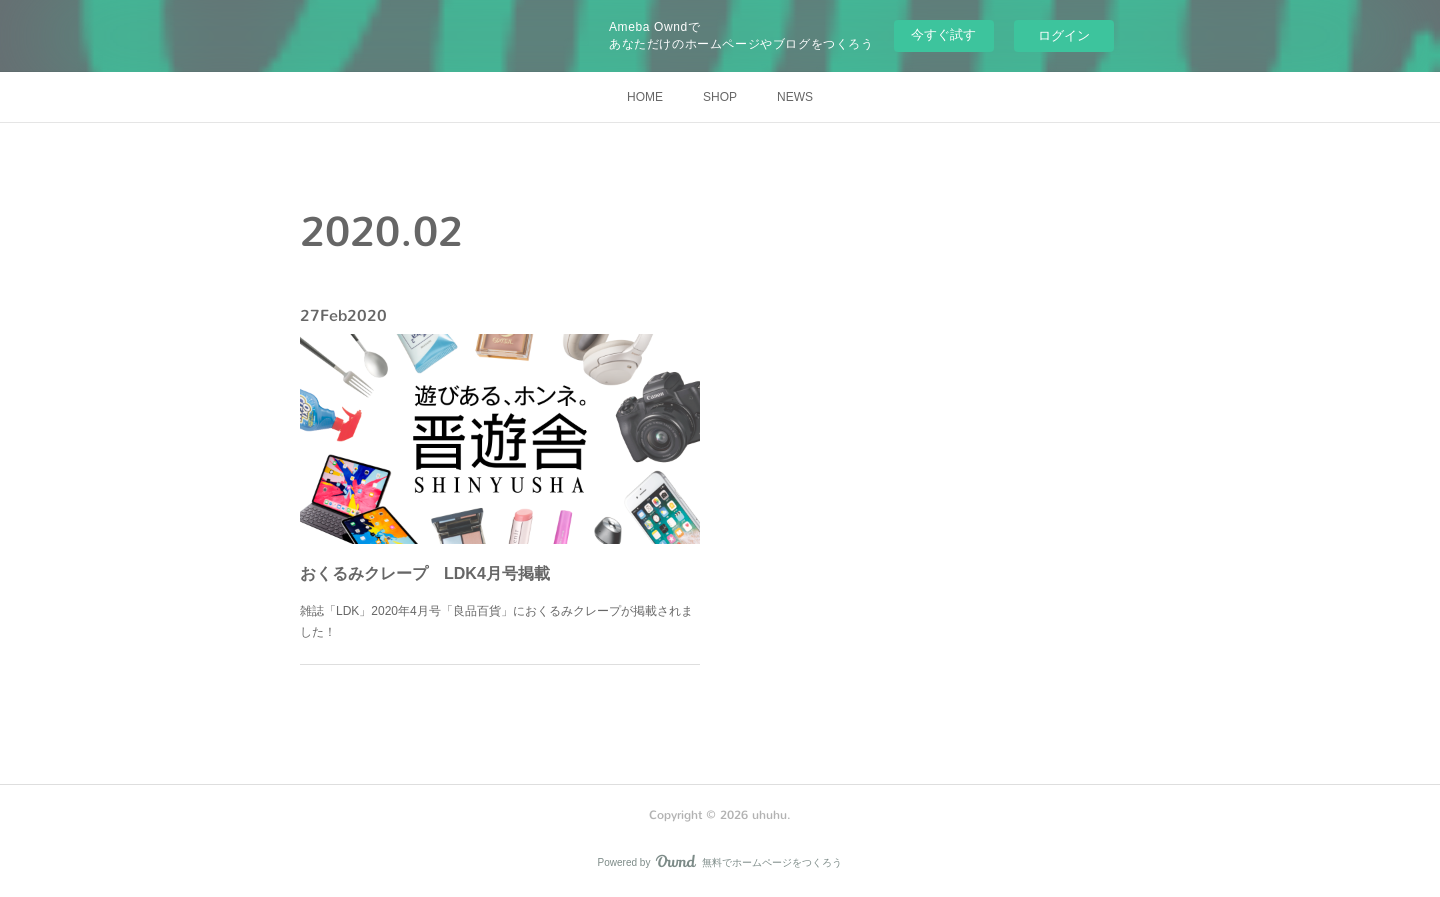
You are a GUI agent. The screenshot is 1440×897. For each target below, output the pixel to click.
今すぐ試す (943, 34)
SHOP (720, 97)
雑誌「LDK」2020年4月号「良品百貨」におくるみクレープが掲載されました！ (497, 603)
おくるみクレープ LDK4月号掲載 (434, 561)
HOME (645, 97)
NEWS (795, 97)
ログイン (1064, 35)
